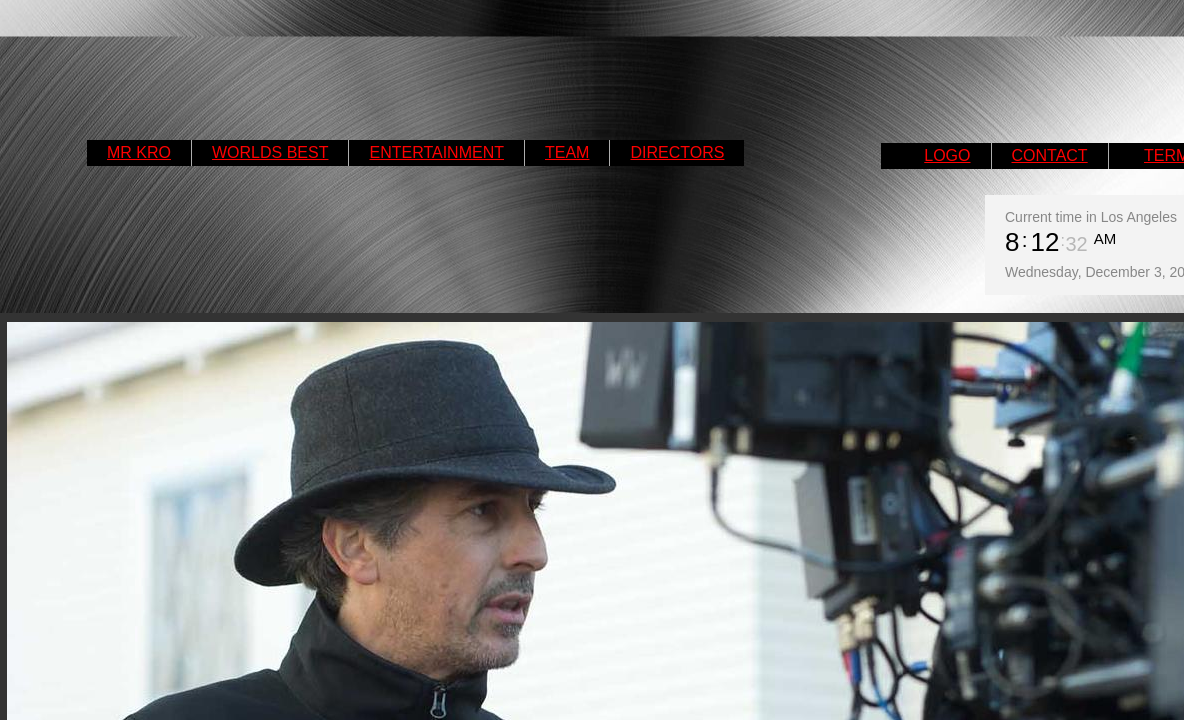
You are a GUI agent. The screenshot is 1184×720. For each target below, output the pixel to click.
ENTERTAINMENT (436, 152)
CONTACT (1050, 155)
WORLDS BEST (270, 152)
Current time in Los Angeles (1091, 217)
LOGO (947, 155)
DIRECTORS (677, 152)
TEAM (567, 152)
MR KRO (139, 152)
